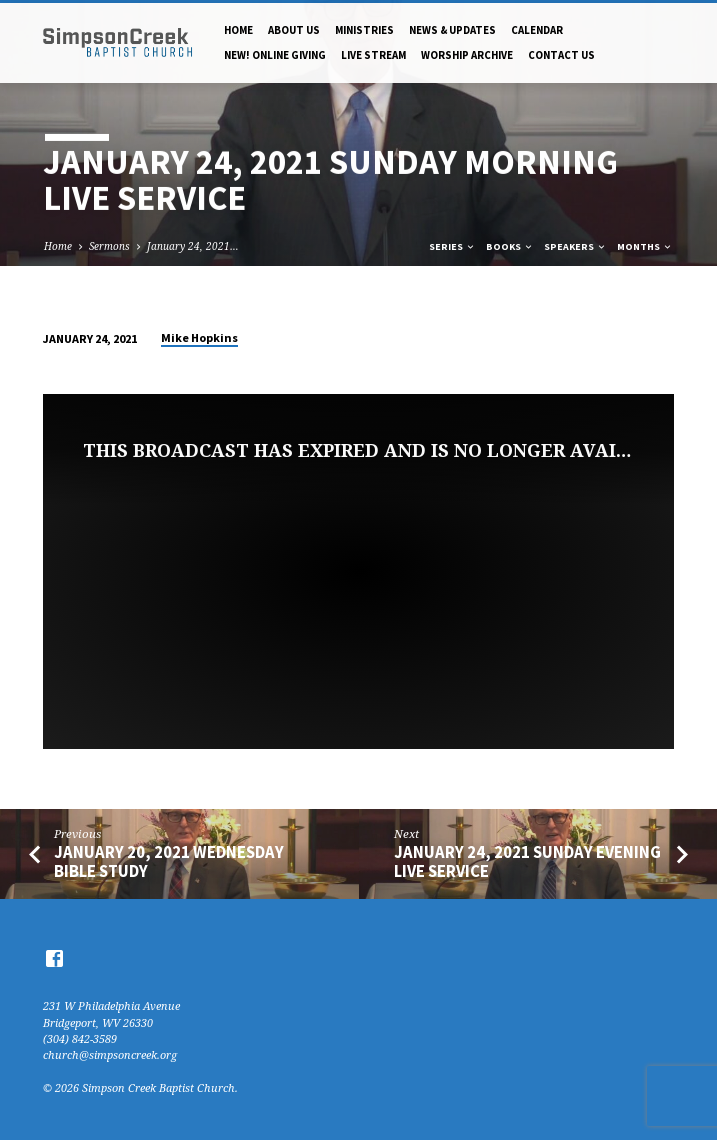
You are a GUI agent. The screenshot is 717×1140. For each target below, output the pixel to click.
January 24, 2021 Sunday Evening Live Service (527, 862)
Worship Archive (467, 55)
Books (510, 246)
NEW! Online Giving (275, 55)
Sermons (109, 246)
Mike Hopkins (199, 337)
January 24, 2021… (193, 246)
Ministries (364, 30)
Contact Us (561, 55)
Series (452, 246)
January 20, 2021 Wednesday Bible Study (169, 862)
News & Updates (452, 30)
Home (238, 30)
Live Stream (373, 55)
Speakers (575, 246)
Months (645, 246)
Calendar (537, 30)
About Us (294, 30)
